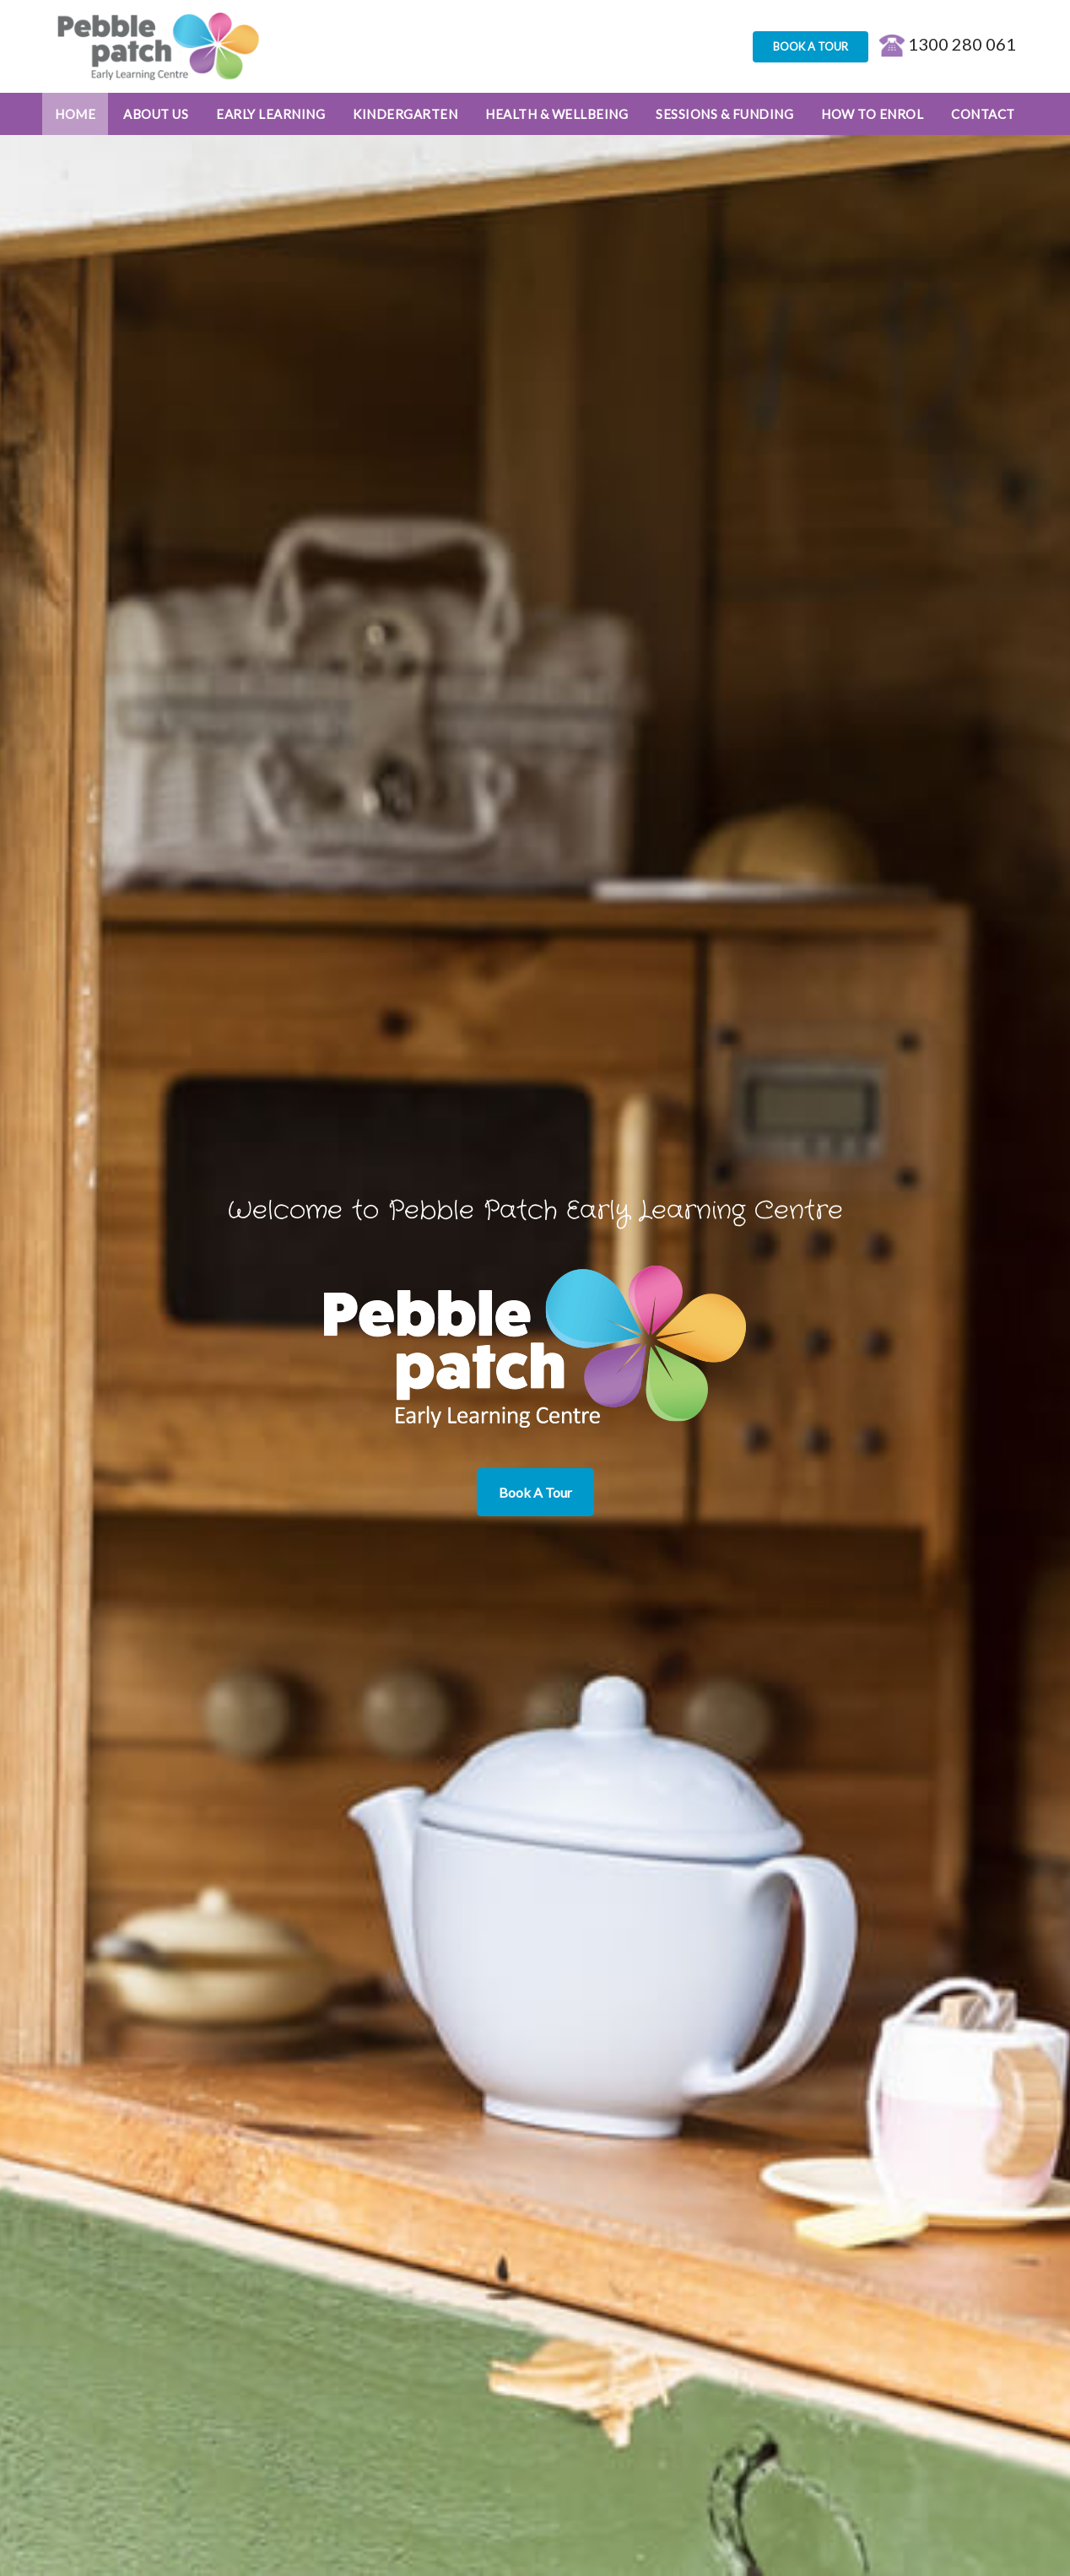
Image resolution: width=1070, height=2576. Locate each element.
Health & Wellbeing (556, 114)
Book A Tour (535, 1492)
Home (75, 114)
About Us (155, 114)
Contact (983, 114)
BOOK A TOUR (810, 46)
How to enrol (872, 114)
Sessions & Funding (724, 114)
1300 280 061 (947, 44)
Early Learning (270, 114)
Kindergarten (405, 114)
